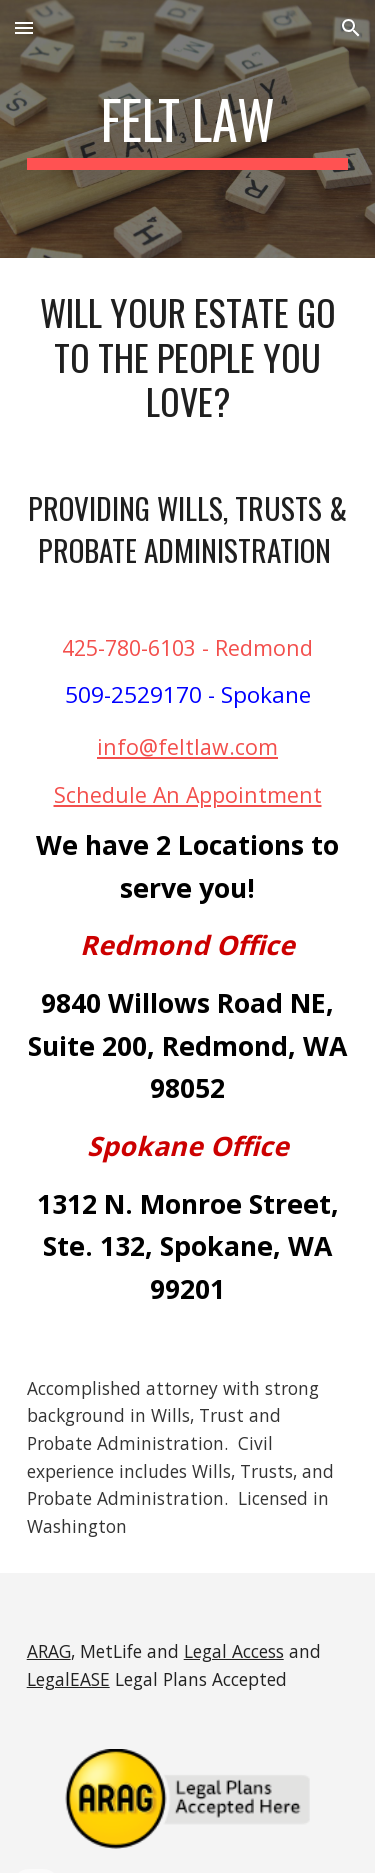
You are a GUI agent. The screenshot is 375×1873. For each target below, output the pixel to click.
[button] (24, 27)
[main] (188, 129)
